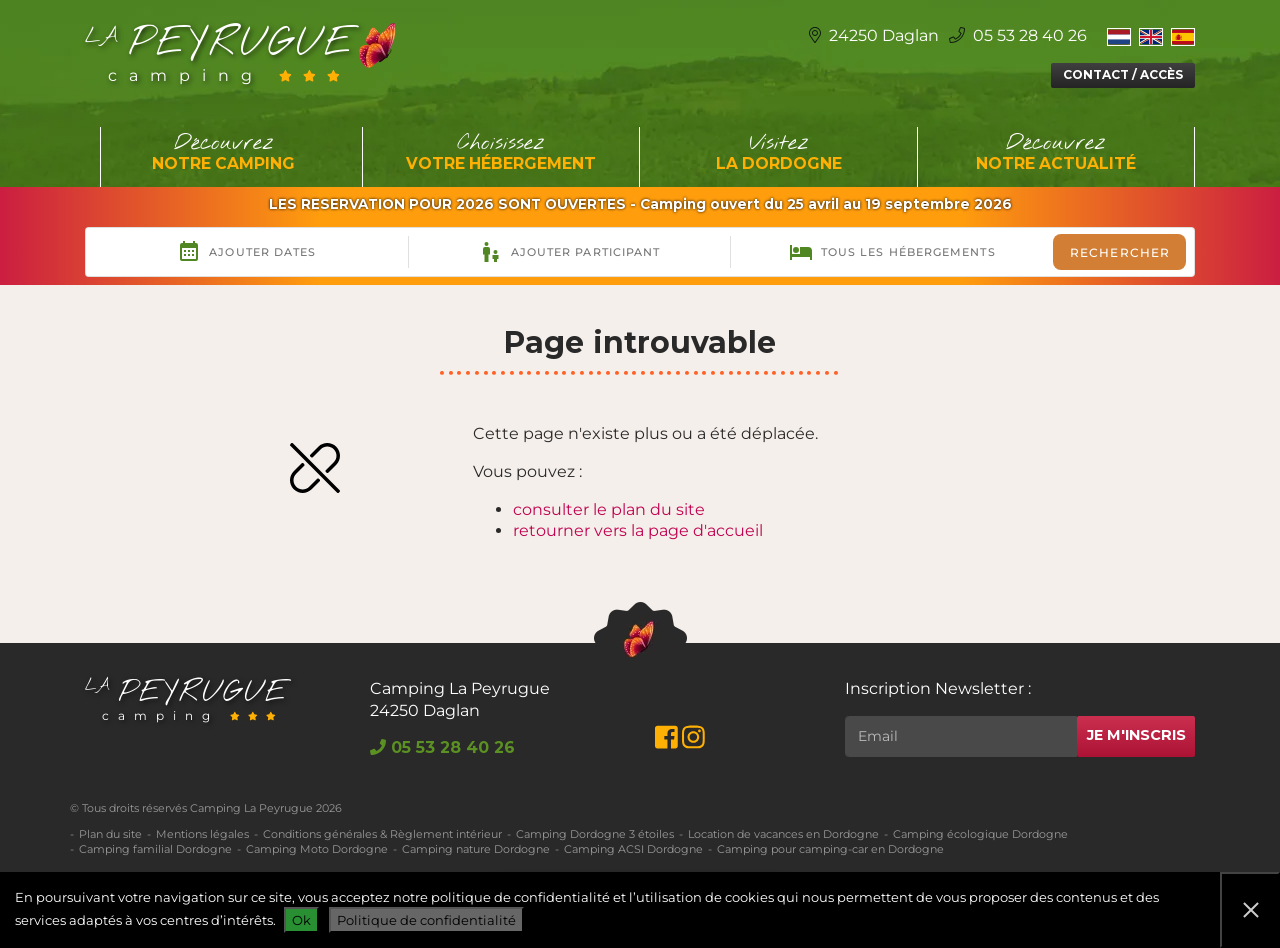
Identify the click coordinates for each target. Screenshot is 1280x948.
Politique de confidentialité (426, 920)
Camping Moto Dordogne (317, 849)
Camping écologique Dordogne (980, 834)
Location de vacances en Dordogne (783, 834)
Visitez (779, 153)
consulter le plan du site (609, 509)
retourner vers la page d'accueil (638, 530)
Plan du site (110, 834)
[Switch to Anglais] (1151, 36)
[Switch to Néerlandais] (1119, 36)
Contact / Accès (1123, 74)
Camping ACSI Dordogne (633, 849)
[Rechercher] (961, 736)
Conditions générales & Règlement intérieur (382, 834)
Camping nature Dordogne (476, 849)
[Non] (1250, 910)
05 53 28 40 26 (1018, 35)
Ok (301, 920)
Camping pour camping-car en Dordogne (830, 849)
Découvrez (224, 153)
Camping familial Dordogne (155, 849)
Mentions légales (202, 834)
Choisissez (502, 153)
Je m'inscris (1136, 735)
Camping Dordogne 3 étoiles (595, 834)
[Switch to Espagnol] (1183, 36)
